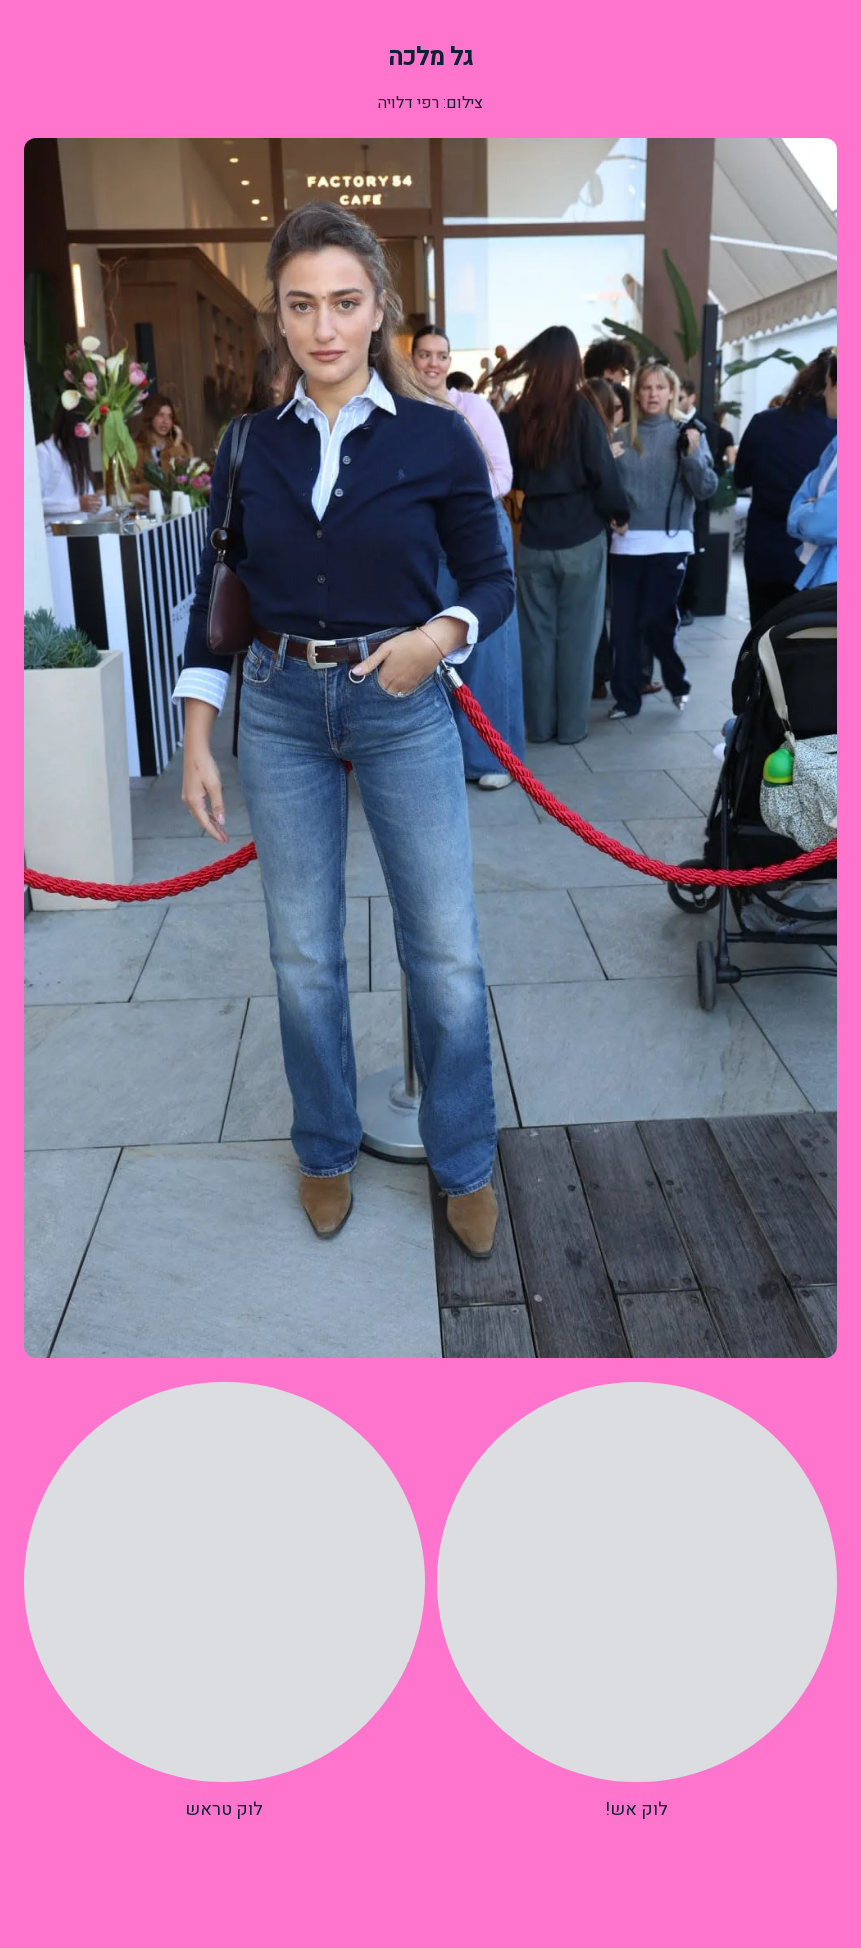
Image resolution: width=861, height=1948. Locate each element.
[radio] (637, 1602)
